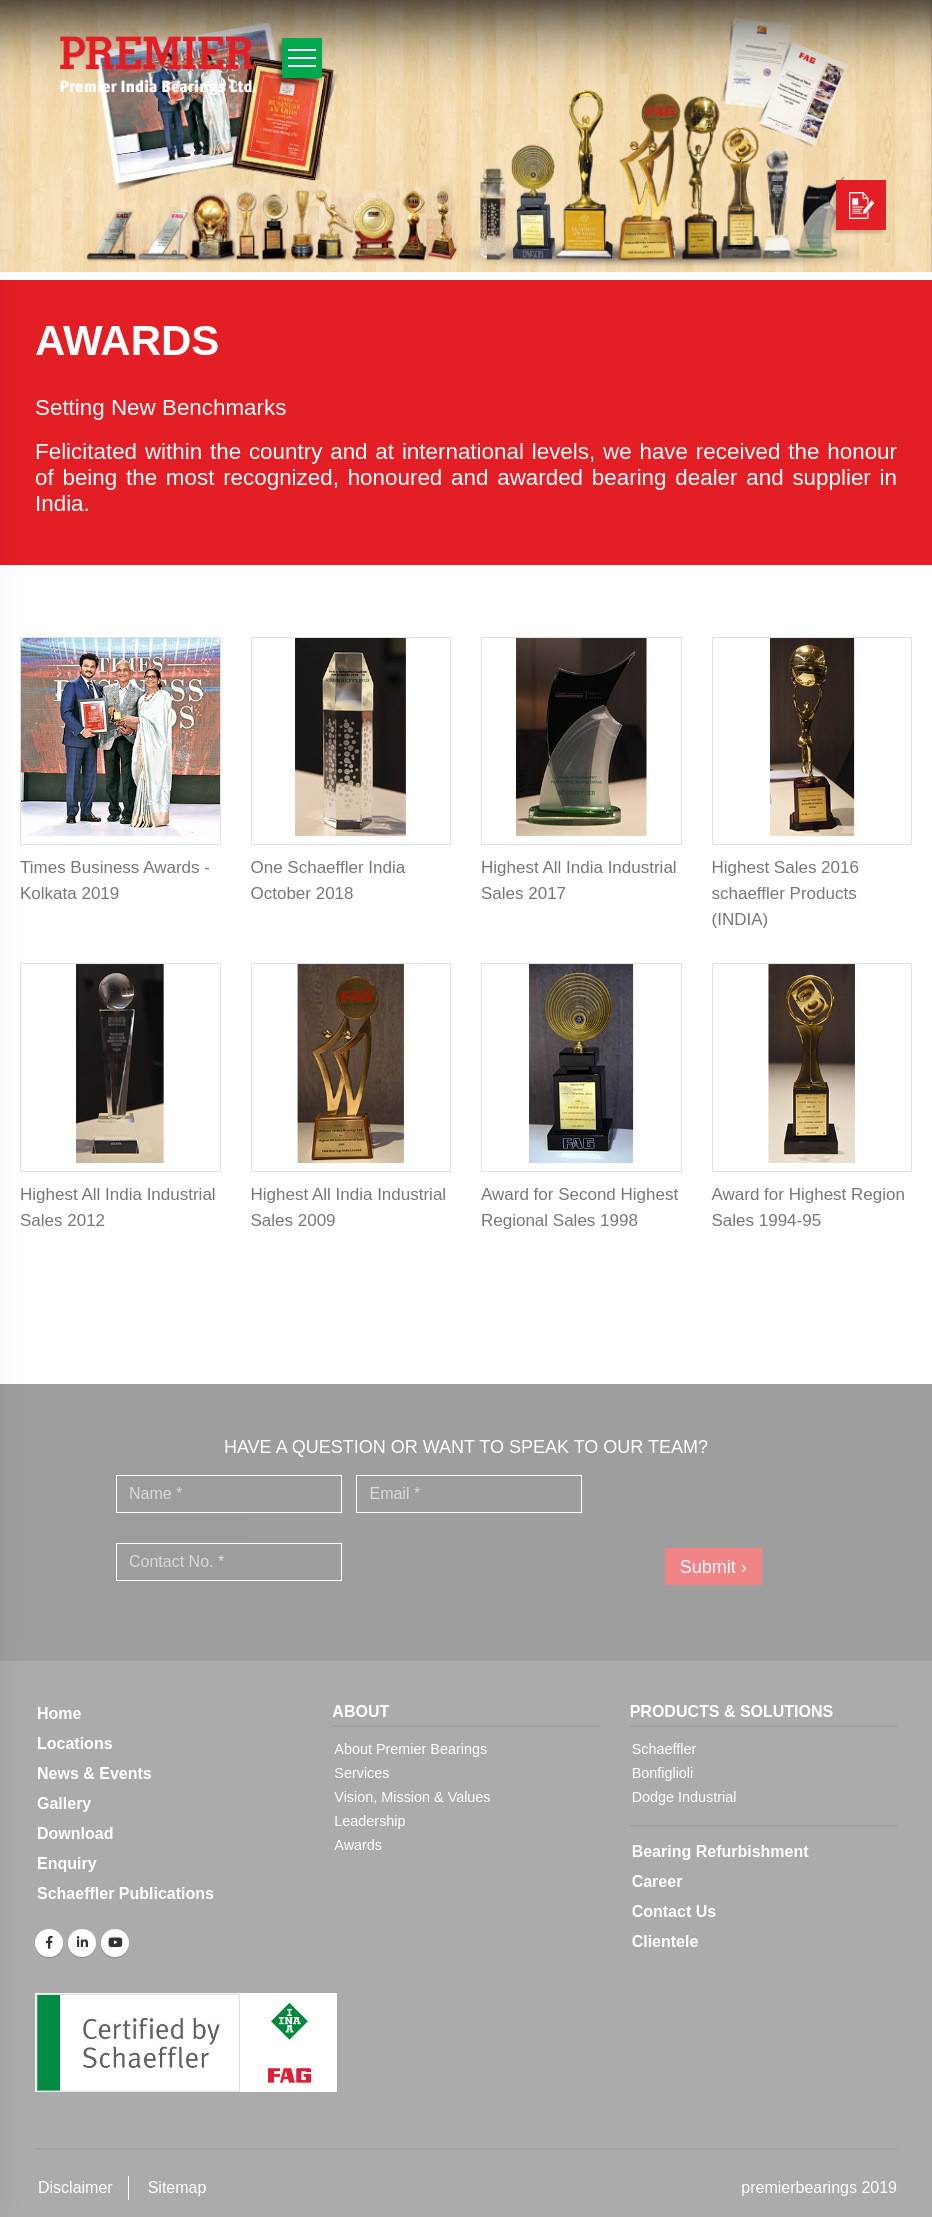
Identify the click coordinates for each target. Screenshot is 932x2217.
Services (361, 1773)
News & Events (94, 1773)
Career (657, 1881)
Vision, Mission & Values (412, 1797)
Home (59, 1713)
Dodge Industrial (684, 1797)
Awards (358, 1845)
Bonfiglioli (663, 1773)
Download (75, 1833)
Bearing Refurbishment (720, 1851)
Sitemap (177, 2187)
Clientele (665, 1941)
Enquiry (67, 1863)
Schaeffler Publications (125, 1893)
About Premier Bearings (410, 1749)
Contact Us (674, 1911)
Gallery (64, 1803)
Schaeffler (664, 1749)
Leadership (369, 1821)
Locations (75, 1743)
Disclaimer (75, 2187)
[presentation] (498, 1562)
